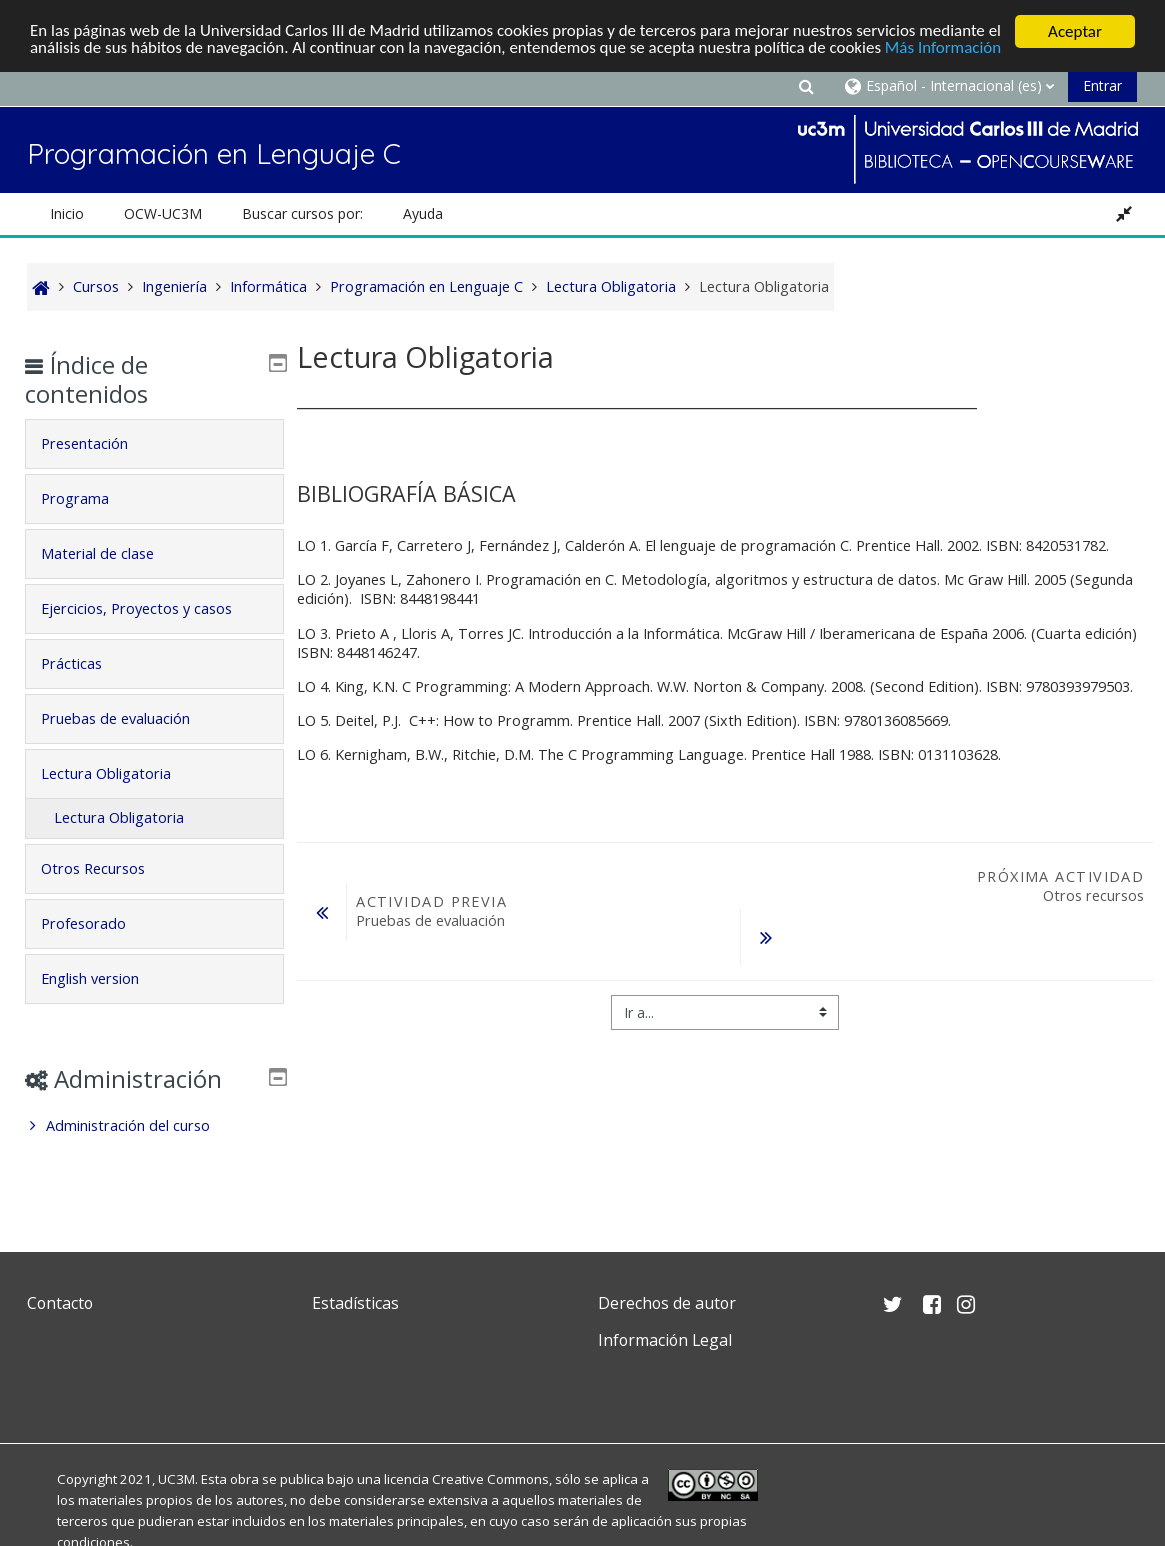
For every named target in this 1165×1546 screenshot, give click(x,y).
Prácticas (85, 663)
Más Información (946, 49)
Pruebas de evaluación (129, 718)
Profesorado (97, 923)
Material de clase (111, 553)
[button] (806, 85)
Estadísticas (355, 1303)
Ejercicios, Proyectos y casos (150, 608)
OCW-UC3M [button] (163, 213)
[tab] (154, 444)
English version (104, 978)
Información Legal (665, 1340)
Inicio (67, 213)
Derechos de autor (667, 1303)
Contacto (60, 1303)
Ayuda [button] (423, 213)
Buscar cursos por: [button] (302, 213)
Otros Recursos (107, 868)
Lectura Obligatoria (120, 773)
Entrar (1102, 85)
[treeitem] (154, 1126)
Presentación (98, 443)
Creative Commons (490, 1479)
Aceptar (1075, 31)
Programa (89, 498)
